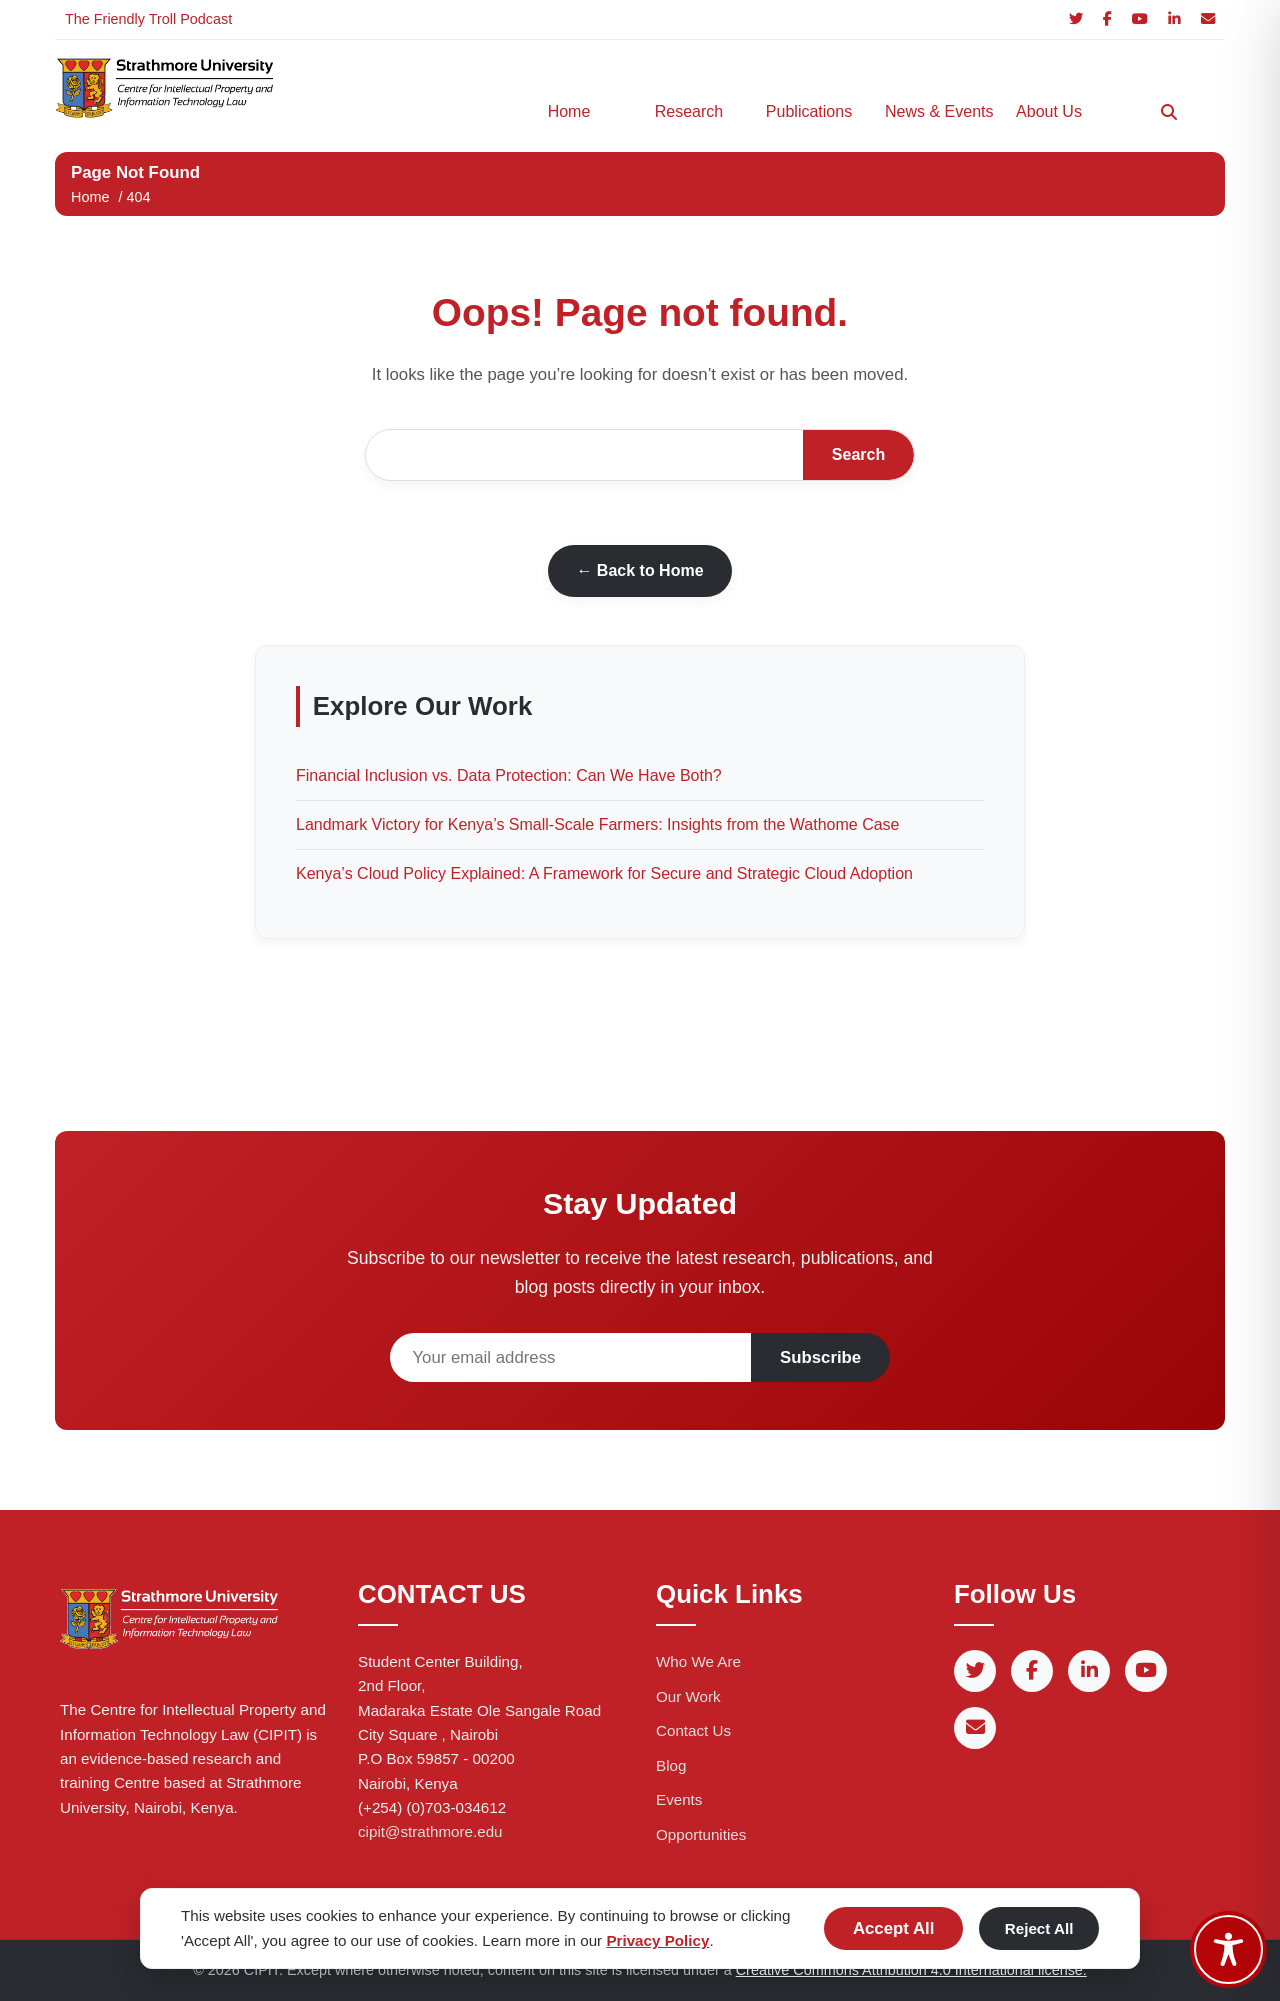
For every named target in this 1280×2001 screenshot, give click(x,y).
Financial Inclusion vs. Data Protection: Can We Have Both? (509, 775)
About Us (1049, 111)
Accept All (893, 1928)
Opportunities (701, 1834)
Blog (671, 1765)
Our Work (688, 1696)
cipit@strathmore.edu (430, 1831)
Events (679, 1799)
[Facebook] (1107, 19)
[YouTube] (1140, 19)
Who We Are (698, 1661)
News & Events (935, 111)
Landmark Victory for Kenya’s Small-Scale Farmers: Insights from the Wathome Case (597, 824)
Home (569, 111)
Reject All (1039, 1928)
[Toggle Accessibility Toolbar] (1228, 1949)
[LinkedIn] (1174, 19)
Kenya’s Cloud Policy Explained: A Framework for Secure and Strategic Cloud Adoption (604, 873)
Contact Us (693, 1730)
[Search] (1169, 112)
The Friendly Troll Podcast (148, 19)
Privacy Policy (657, 1940)
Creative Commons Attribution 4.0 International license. (911, 1970)
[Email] (1208, 19)
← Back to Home (639, 570)
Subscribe (820, 1357)
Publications (809, 111)
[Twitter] (1076, 19)
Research (689, 111)
